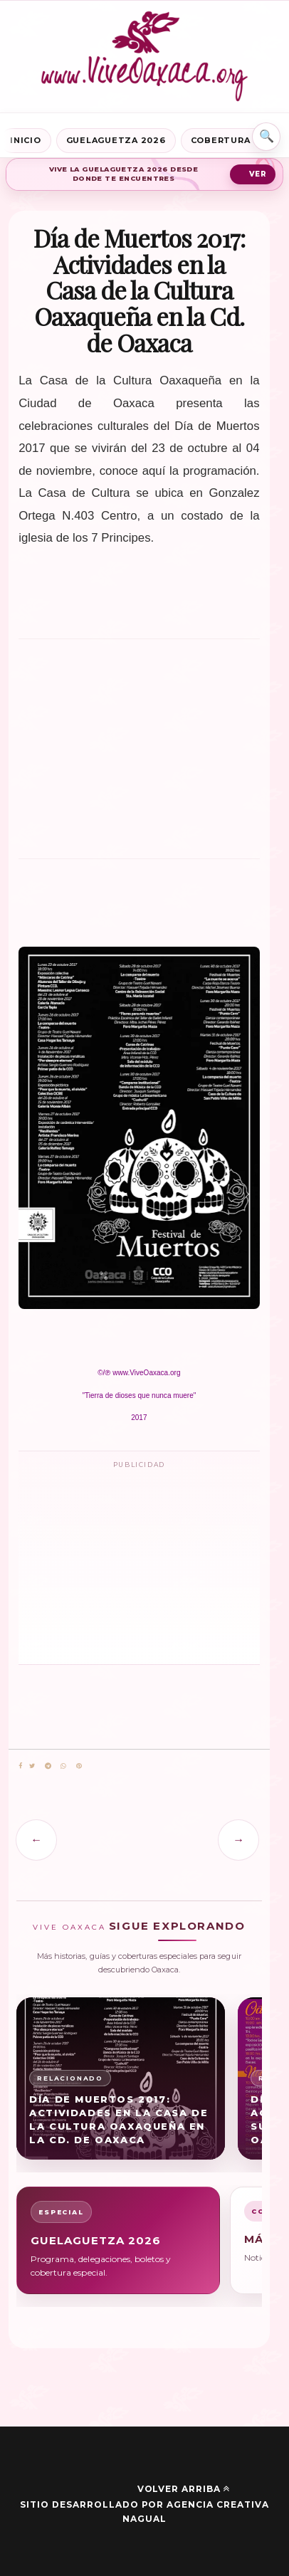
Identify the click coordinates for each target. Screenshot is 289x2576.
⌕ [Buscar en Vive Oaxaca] (266, 136)
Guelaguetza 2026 (116, 140)
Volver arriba (183, 2488)
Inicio (25, 140)
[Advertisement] (139, 745)
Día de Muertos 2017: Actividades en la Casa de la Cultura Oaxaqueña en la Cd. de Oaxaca (118, 2119)
